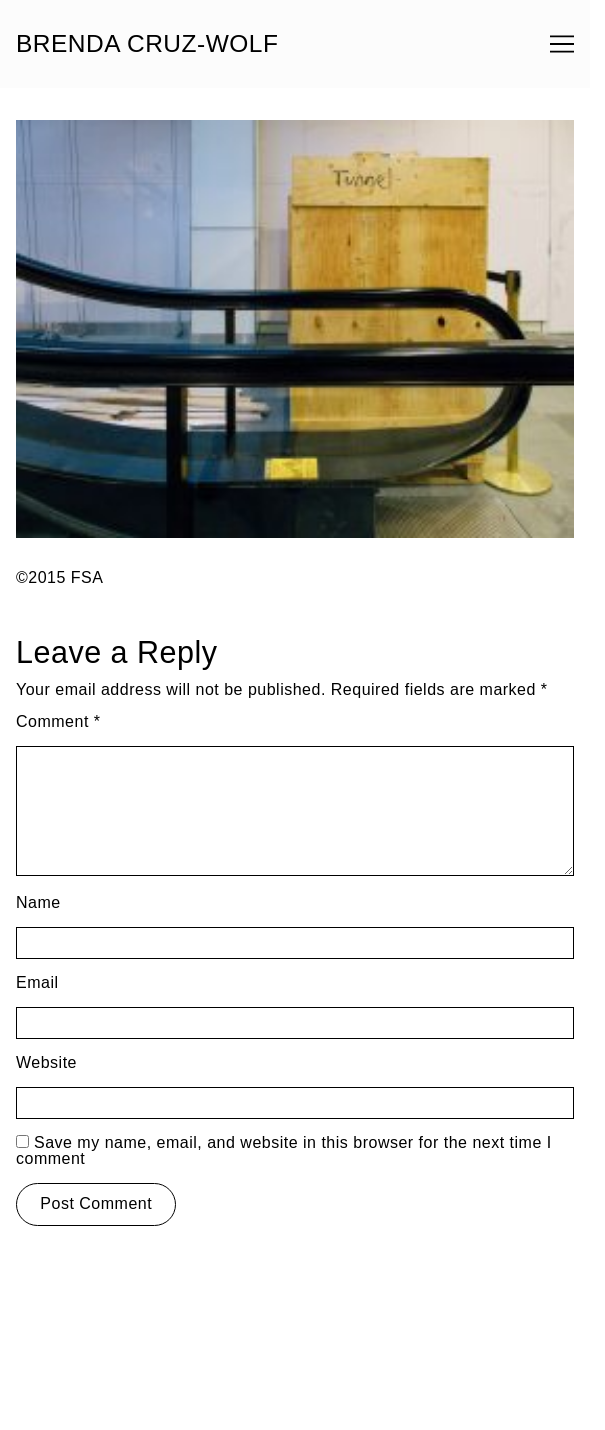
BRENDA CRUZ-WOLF (147, 44)
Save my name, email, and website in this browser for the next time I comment (284, 1150)
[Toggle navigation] (562, 44)
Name (38, 902)
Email (37, 982)
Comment (58, 721)
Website (46, 1062)
